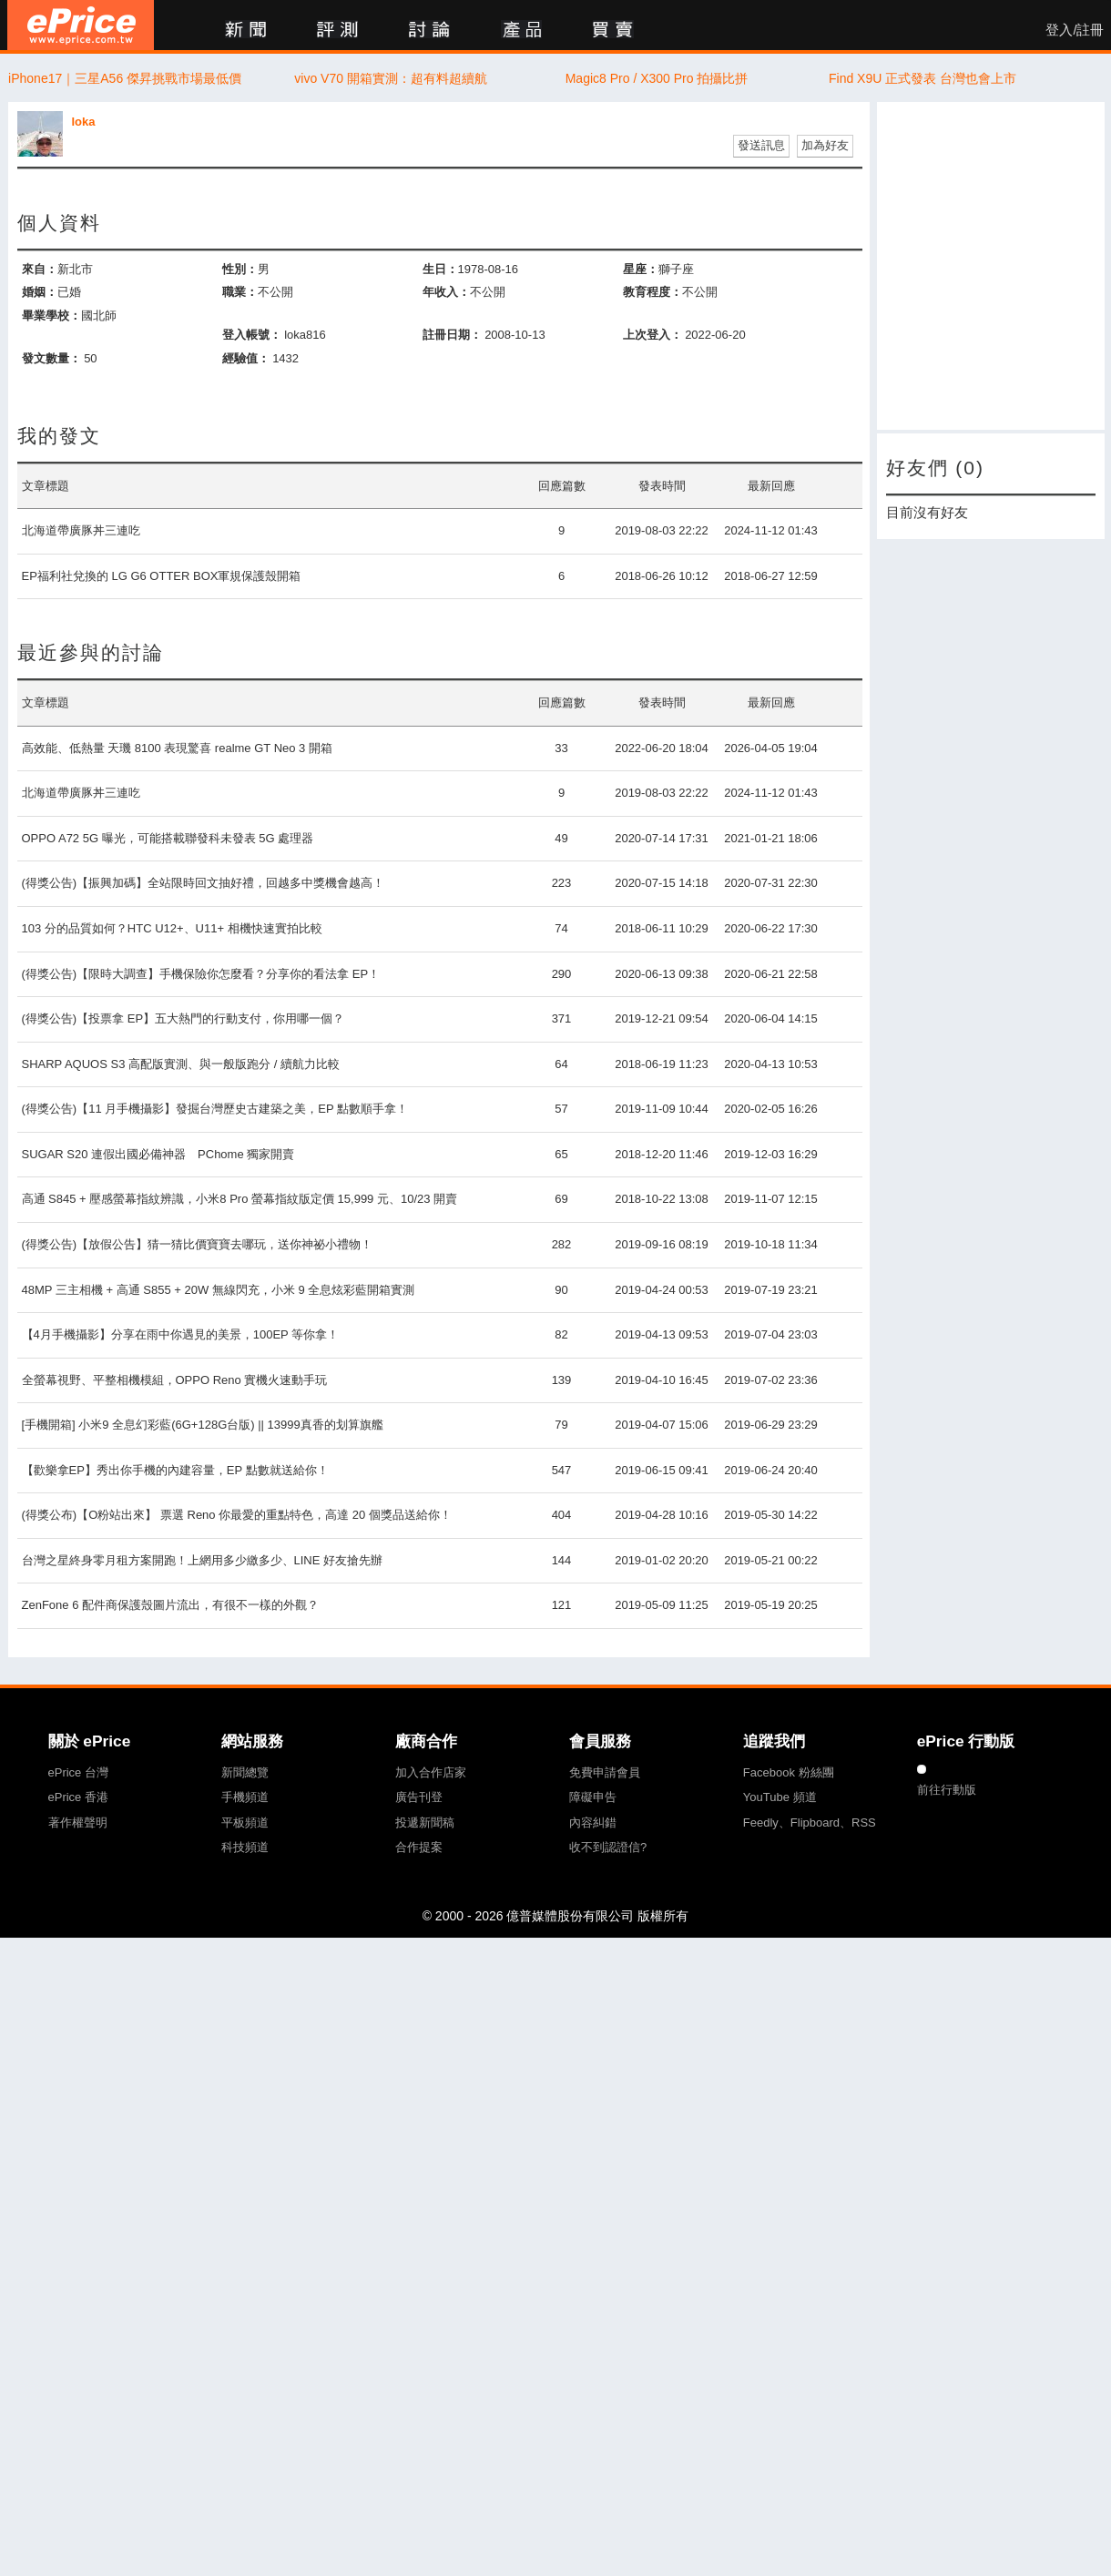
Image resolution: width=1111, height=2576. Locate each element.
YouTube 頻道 (780, 1797)
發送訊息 (761, 145)
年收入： (446, 292)
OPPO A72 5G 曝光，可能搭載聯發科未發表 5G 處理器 (168, 838)
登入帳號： (251, 334)
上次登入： (652, 334)
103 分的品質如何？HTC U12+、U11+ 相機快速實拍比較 (172, 928)
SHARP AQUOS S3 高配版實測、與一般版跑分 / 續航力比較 (181, 1064)
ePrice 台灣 (78, 1772)
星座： (640, 269)
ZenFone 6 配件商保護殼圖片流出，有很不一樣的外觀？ (171, 1605)
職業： (240, 292)
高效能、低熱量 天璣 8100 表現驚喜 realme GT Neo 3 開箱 (177, 748)
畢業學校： (51, 315)
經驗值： (246, 358)
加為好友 (825, 145)
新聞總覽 (245, 1772)
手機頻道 (245, 1797)
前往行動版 (946, 1790)
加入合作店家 (430, 1772)
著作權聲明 (77, 1822)
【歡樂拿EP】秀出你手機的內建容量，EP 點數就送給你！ (175, 1470)
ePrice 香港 (78, 1797)
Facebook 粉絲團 (788, 1772)
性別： (240, 269)
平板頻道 (245, 1822)
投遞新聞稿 (424, 1822)
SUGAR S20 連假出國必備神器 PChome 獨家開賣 (158, 1154)
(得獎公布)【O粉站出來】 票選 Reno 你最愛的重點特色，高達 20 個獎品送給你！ (237, 1515)
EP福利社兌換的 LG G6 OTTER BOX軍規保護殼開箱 (161, 576)
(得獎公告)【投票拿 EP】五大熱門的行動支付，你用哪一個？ (183, 1018)
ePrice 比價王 (80, 25)
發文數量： (51, 358)
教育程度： (652, 292)
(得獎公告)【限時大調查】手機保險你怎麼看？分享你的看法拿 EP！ (201, 974)
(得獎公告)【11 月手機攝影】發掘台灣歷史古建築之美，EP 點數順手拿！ (215, 1108)
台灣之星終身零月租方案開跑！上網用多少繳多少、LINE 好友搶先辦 (202, 1560)
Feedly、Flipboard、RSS (809, 1822)
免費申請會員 (604, 1772)
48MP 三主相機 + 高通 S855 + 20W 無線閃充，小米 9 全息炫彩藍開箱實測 (218, 1290)
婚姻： (39, 292)
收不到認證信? (608, 1847)
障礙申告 (593, 1797)
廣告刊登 (419, 1797)
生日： (440, 269)
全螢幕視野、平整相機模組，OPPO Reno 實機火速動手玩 (175, 1380)
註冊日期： (452, 334)
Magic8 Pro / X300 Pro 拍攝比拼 (657, 78)
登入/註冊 (1074, 30)
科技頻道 (245, 1847)
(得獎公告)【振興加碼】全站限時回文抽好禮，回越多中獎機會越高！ (203, 883)
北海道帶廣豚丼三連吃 (81, 530)
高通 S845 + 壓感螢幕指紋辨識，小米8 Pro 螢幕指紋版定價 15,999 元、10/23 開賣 (240, 1199)
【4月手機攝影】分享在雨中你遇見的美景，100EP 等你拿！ (181, 1334)
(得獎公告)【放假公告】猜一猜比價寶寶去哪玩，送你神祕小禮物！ (197, 1244)
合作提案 (419, 1847)
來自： (39, 269)
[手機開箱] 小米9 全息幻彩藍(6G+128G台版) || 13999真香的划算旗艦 (202, 1424)
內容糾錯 (593, 1822)
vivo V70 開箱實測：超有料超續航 (390, 78)
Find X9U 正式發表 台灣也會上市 (922, 78)
